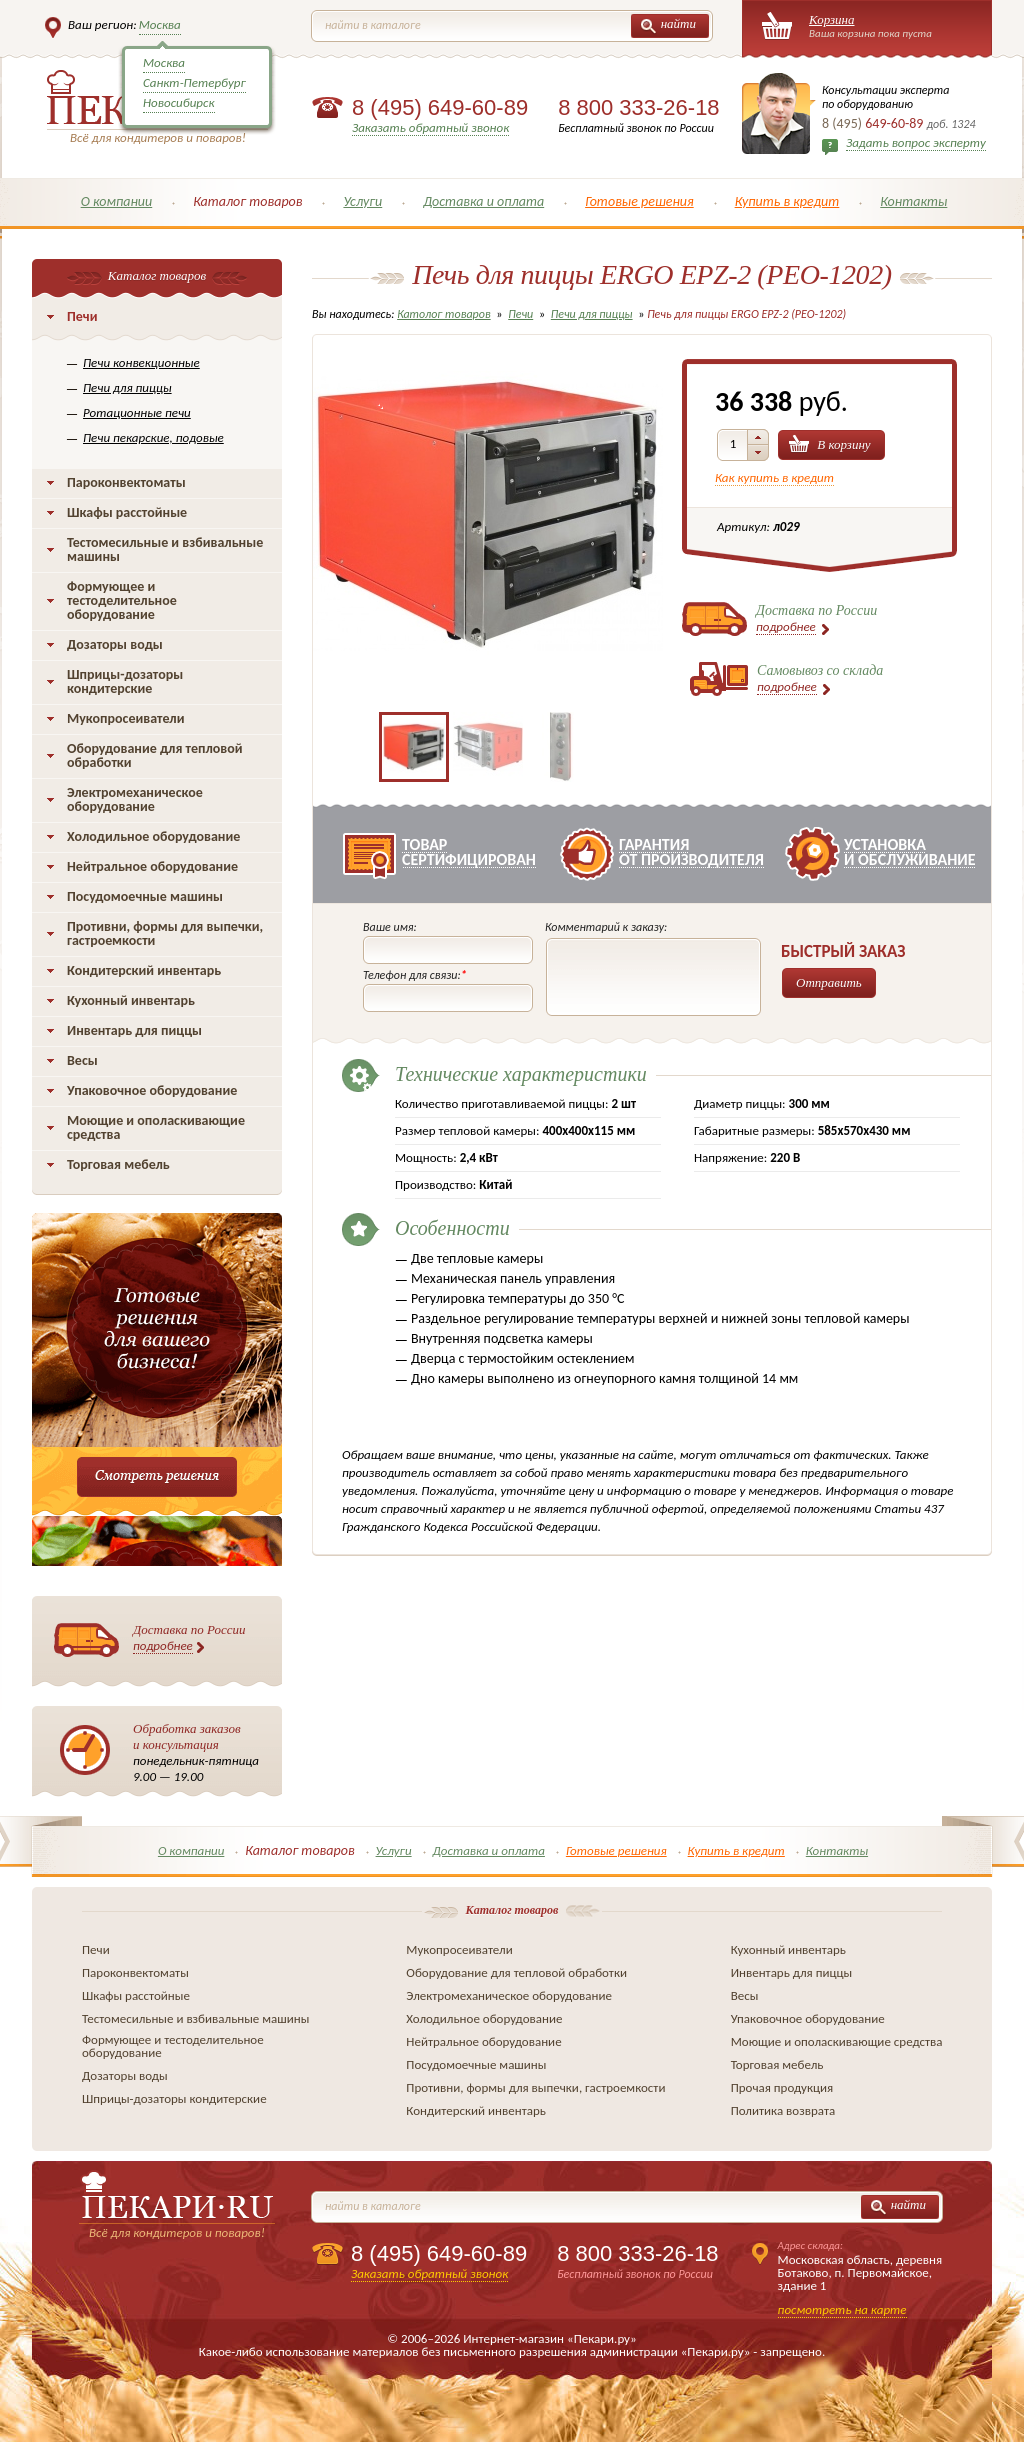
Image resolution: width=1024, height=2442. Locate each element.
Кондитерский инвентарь (144, 970)
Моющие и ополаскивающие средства (156, 1127)
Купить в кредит (787, 201)
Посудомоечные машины (145, 896)
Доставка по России (189, 1638)
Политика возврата (783, 2110)
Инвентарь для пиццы (134, 1030)
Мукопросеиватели (125, 718)
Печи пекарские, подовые (153, 437)
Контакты (913, 201)
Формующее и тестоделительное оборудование (122, 600)
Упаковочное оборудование (152, 1090)
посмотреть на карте (842, 2309)
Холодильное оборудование (153, 836)
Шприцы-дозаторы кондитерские (125, 681)
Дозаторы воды (115, 644)
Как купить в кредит (774, 477)
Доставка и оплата (483, 201)
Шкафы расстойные (127, 512)
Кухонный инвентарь (131, 1000)
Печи (82, 316)
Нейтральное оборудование (152, 866)
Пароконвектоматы (126, 482)
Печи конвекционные (141, 362)
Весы (82, 1060)
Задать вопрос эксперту (916, 142)
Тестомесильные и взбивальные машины (165, 549)
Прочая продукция (782, 2087)
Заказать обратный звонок (430, 127)
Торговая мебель (118, 1164)
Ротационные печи (137, 412)
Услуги (362, 201)
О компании (117, 201)
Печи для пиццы (127, 387)
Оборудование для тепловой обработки (155, 755)
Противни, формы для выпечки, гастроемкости (165, 933)
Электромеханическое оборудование (135, 799)
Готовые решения (639, 201)
